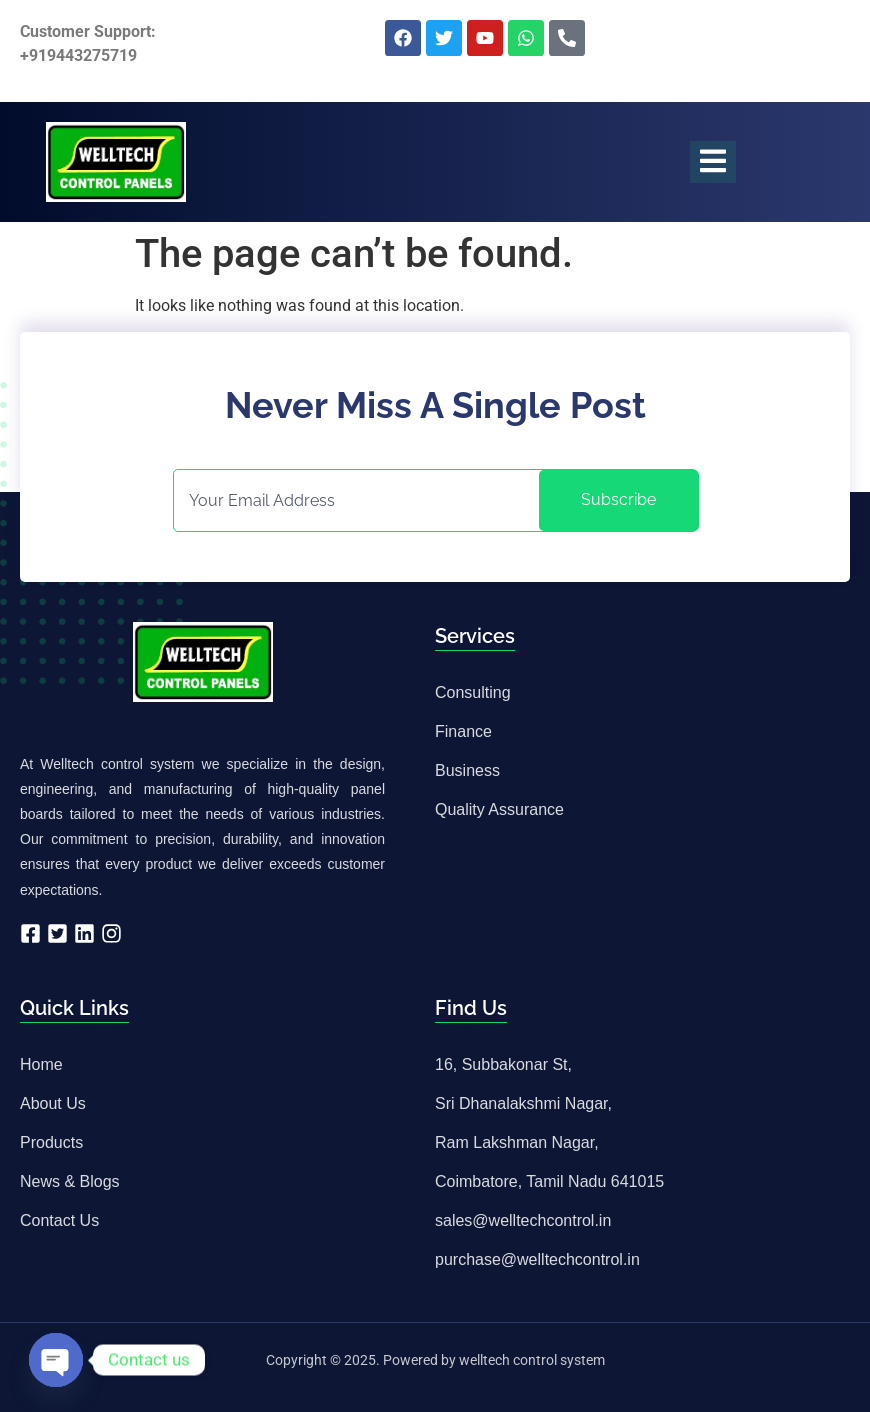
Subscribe (618, 499)
